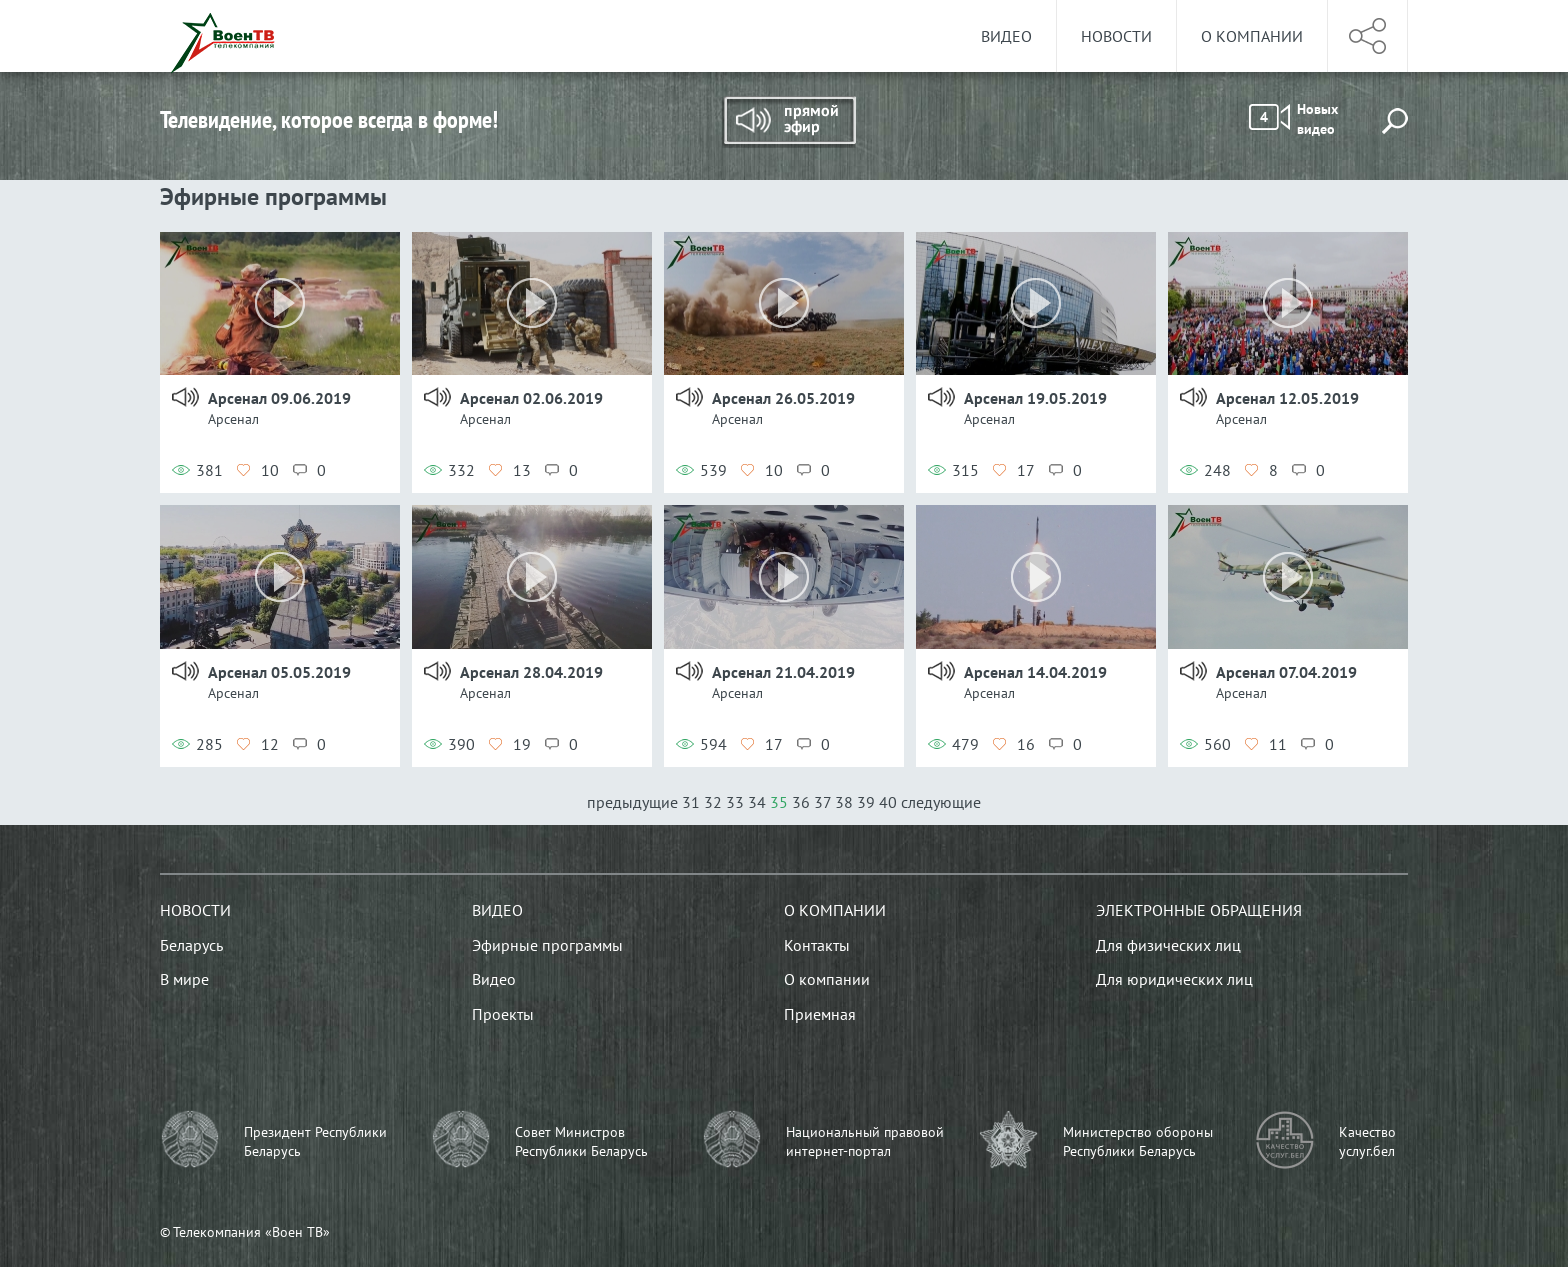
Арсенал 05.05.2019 (279, 672)
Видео (1006, 36)
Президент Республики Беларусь (315, 1142)
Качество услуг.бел (1367, 1142)
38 (844, 802)
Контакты (817, 945)
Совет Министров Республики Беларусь (581, 1142)
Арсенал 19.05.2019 (1035, 398)
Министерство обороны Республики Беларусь (1138, 1142)
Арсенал (233, 419)
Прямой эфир (789, 122)
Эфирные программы (547, 945)
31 (691, 802)
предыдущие (634, 802)
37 (822, 802)
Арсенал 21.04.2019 (783, 672)
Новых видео (1293, 119)
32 (713, 802)
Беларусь (191, 945)
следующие (941, 802)
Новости (1116, 36)
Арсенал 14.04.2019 (1035, 672)
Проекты (503, 1014)
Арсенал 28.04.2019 (531, 672)
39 (866, 802)
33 (735, 802)
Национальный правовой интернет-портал (865, 1142)
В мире (184, 979)
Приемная (820, 1014)
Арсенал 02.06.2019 (531, 398)
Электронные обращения (1199, 910)
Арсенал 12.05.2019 (1287, 398)
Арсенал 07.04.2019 (1286, 672)
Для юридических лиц (1174, 979)
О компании (1252, 36)
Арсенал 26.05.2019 (783, 398)
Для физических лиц (1168, 945)
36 (801, 802)
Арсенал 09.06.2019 (279, 398)
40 (888, 802)
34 (757, 802)
